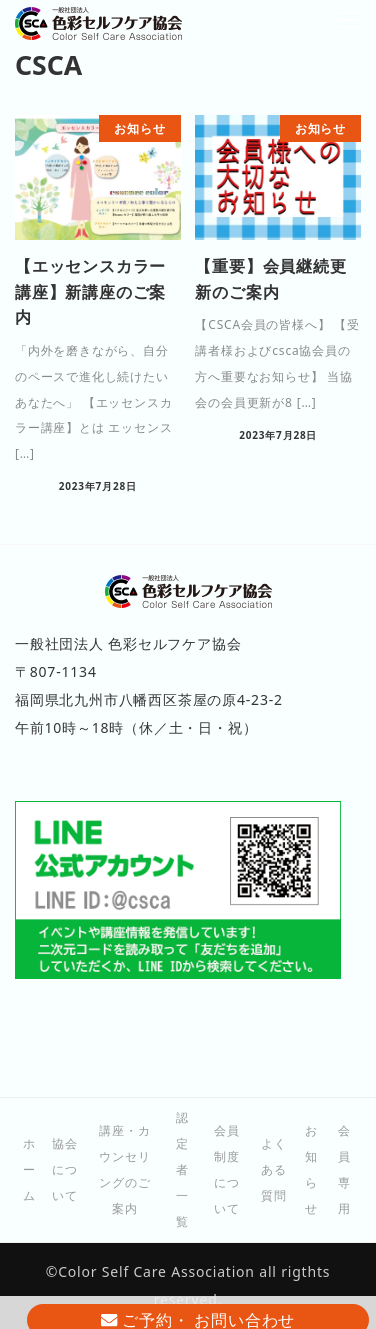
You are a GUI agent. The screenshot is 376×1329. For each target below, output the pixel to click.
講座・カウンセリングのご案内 (124, 1169)
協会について (65, 1169)
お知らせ (311, 1169)
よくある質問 (274, 1169)
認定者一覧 (182, 1169)
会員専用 (344, 1169)
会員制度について (227, 1169)
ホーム (29, 1169)
